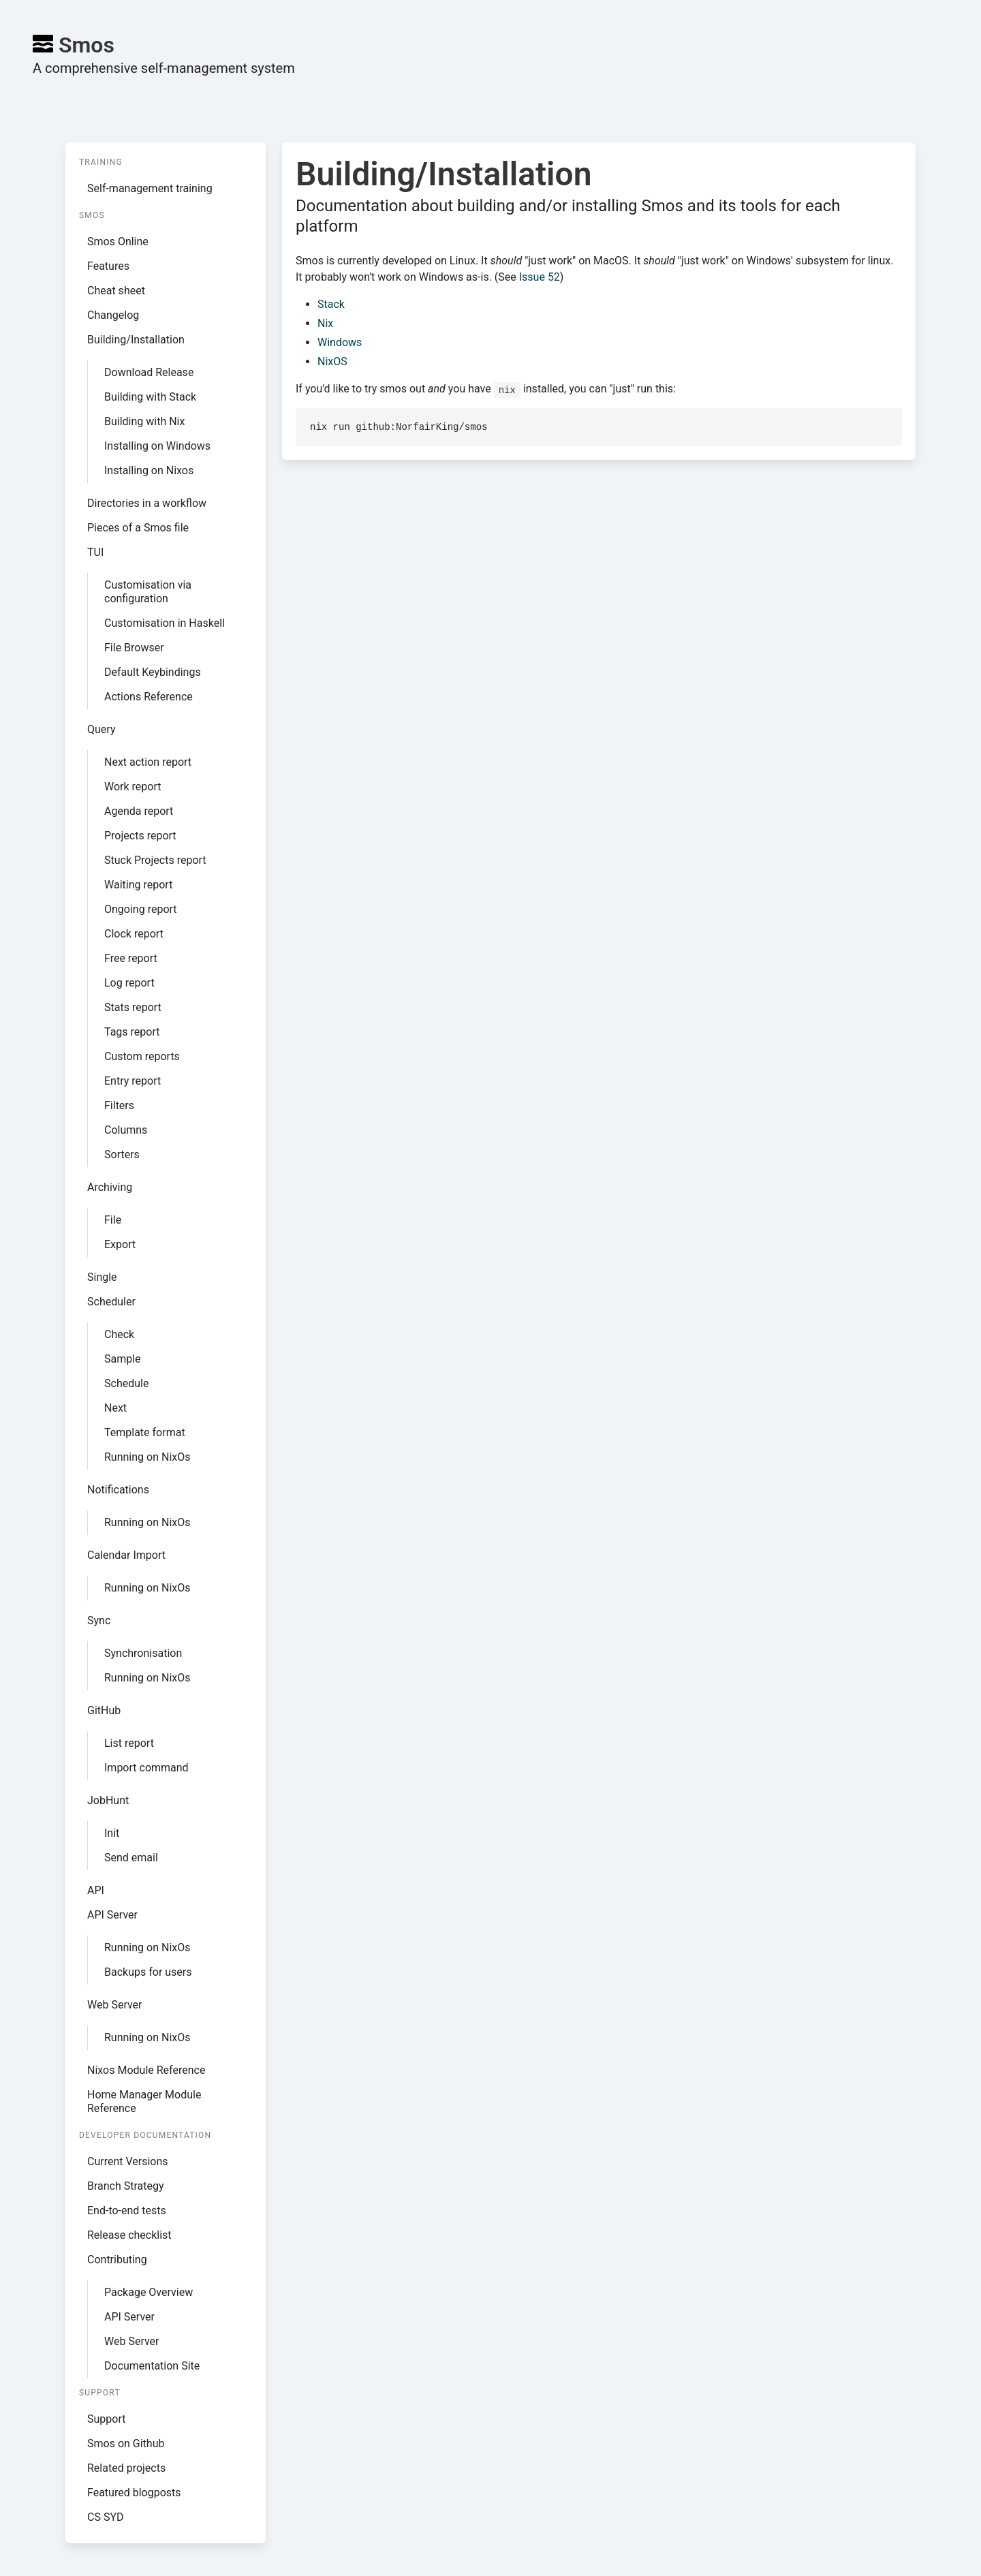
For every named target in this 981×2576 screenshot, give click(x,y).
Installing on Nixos (148, 470)
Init (111, 1833)
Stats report (132, 1007)
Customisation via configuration (147, 591)
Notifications (118, 1489)
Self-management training (150, 188)
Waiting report (138, 884)
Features (108, 266)
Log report (129, 982)
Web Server (114, 2004)
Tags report (132, 1031)
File (112, 1219)
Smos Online (118, 241)
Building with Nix (144, 421)
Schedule (126, 1383)
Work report (132, 786)
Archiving (109, 1187)
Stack (331, 304)
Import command (146, 1767)
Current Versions (127, 2161)
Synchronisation (143, 1653)
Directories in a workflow (146, 503)
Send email (131, 1857)
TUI (95, 552)
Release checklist (129, 2235)
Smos (73, 45)
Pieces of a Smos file (138, 527)
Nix (325, 323)
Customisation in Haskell (164, 623)
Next (115, 1407)
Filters (119, 1105)
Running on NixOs (147, 1456)
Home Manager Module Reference (144, 2101)
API (95, 1890)
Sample (122, 1358)
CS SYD (105, 2517)
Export (120, 1244)
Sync (98, 1620)
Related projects (126, 2468)
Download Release (148, 372)
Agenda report (138, 811)
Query (101, 729)
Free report (130, 958)
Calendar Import (126, 1555)
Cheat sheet (116, 290)
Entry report (132, 1080)
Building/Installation (136, 339)
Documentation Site (152, 2365)
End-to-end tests (126, 2210)
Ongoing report (140, 909)
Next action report (147, 762)
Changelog (113, 315)
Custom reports (142, 1056)
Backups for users (148, 1972)
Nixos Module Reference (146, 2070)
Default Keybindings (152, 672)
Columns (125, 1129)
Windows (339, 342)
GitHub (104, 1710)
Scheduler (111, 1301)
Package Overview (148, 2292)
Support (106, 2418)
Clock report (134, 933)
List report (129, 1743)
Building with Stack (150, 396)
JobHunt (108, 1800)
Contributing (117, 2259)
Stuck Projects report (155, 860)
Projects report (140, 835)
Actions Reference (148, 696)
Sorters (122, 1154)
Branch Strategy (125, 2185)
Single (102, 1277)
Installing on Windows (157, 445)
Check (119, 1334)
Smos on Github (125, 2443)
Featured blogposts (134, 2492)
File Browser (134, 647)
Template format (144, 1432)
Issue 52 (539, 276)
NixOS (332, 361)
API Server (112, 1914)
